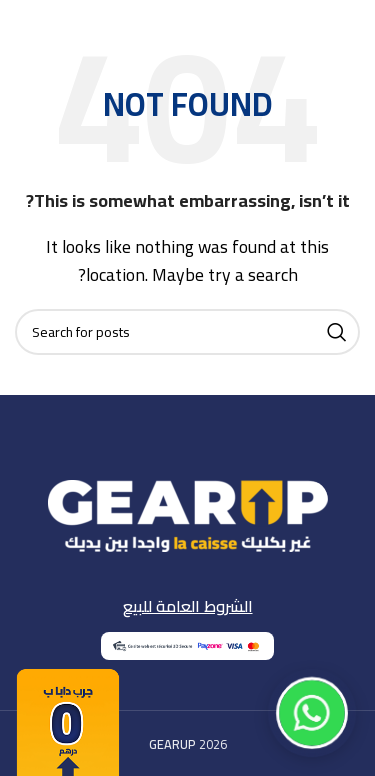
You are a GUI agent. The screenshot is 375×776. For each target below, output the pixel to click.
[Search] (187, 332)
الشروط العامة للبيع (188, 606)
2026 (188, 744)
